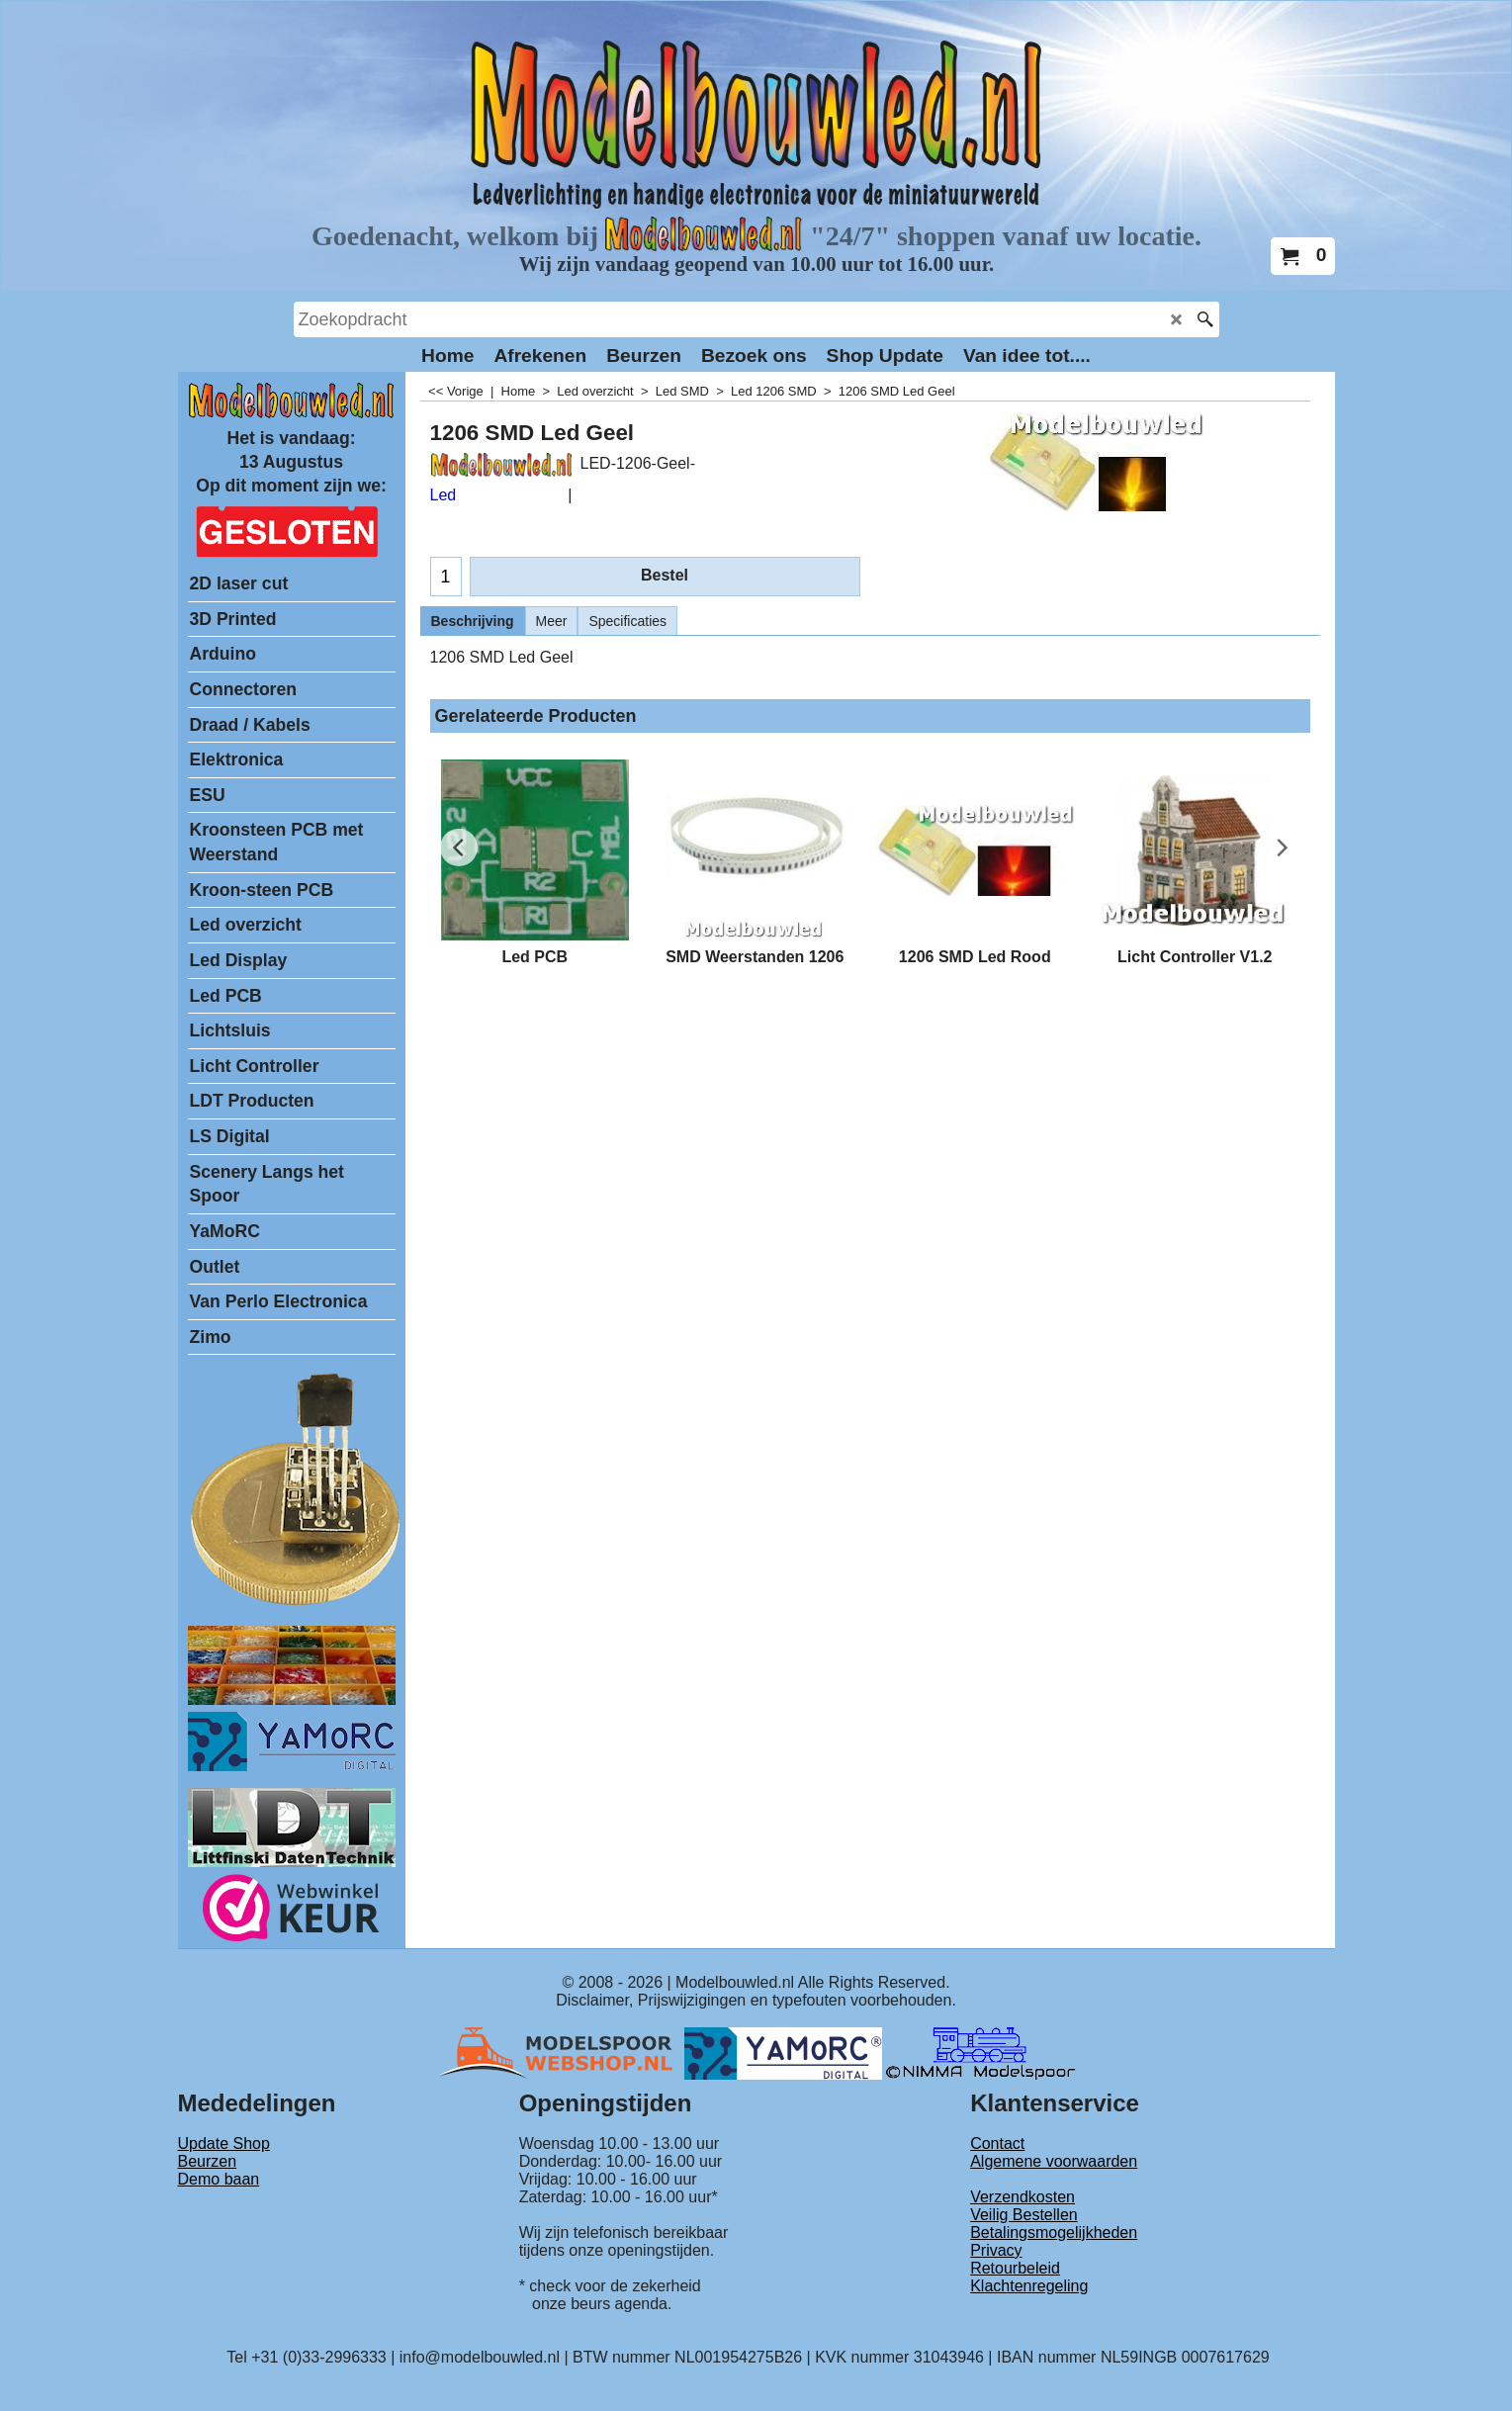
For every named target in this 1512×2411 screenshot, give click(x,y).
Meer (552, 621)
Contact (997, 2143)
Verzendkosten (1022, 2196)
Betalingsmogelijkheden (1053, 2232)
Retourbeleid (1015, 2268)
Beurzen (207, 2161)
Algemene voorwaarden (1053, 2161)
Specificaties (627, 621)
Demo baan (219, 2179)
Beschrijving (472, 621)
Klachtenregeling (1029, 2285)
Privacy (996, 2250)
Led (443, 495)
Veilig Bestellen (1024, 2214)
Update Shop (224, 2143)
